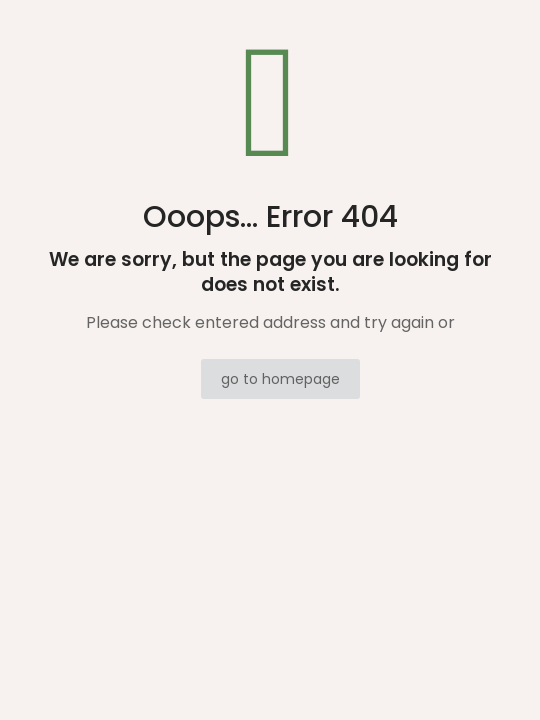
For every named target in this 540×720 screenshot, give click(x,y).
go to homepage (280, 379)
